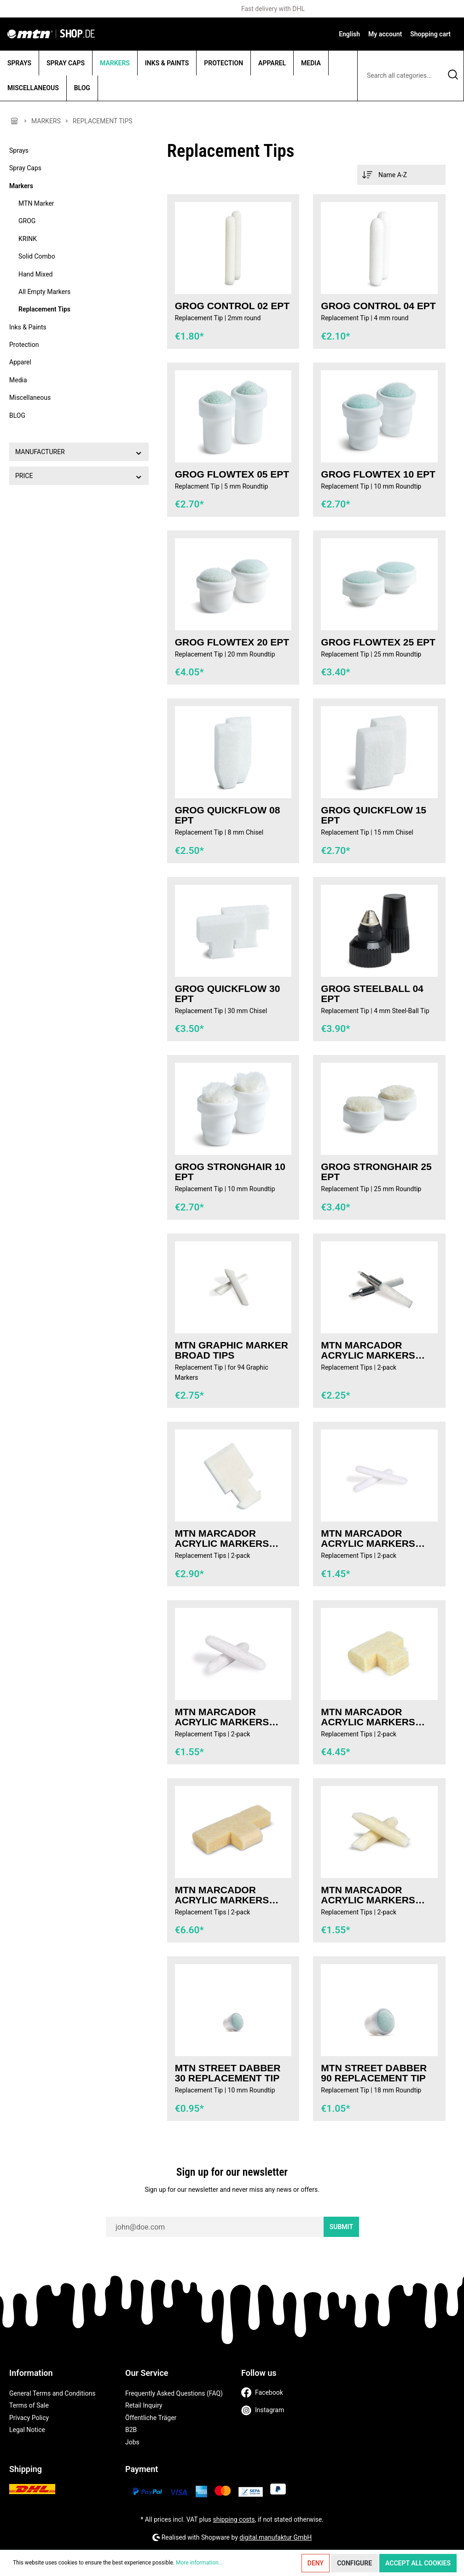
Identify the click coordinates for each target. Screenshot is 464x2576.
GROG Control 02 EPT (232, 306)
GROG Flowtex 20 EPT (232, 642)
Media (18, 380)
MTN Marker (36, 203)
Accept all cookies (418, 2563)
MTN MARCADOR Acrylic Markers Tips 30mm (368, 1717)
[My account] (385, 34)
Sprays (19, 150)
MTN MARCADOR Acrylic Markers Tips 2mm (222, 1717)
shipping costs (234, 2519)
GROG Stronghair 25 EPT (376, 1172)
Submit (341, 2226)
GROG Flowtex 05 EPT (232, 474)
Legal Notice (27, 2429)
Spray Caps (25, 168)
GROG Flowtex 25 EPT (378, 642)
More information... (199, 2562)
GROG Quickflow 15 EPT (373, 815)
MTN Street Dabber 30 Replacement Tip (228, 2073)
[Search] (453, 76)
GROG (26, 221)
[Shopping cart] (430, 34)
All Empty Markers (44, 291)
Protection (24, 344)
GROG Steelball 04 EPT (372, 994)
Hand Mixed (35, 274)
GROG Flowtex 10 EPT (378, 474)
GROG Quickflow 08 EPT (227, 815)
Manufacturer (79, 452)
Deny (315, 2563)
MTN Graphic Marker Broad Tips (231, 1350)
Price (79, 476)
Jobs (132, 2442)
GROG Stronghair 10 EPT (230, 1172)
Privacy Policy (29, 2417)
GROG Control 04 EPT (378, 306)
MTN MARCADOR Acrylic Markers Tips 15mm (222, 1538)
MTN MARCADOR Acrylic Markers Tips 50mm (222, 1895)
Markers (21, 186)
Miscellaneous (30, 397)
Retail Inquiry (143, 2405)
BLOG (17, 415)
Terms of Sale (29, 2405)
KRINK (27, 238)
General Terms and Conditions (52, 2393)
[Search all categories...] (400, 76)
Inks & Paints (27, 327)
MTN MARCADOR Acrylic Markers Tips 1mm (368, 1538)
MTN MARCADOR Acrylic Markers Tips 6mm (368, 1895)
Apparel (20, 362)
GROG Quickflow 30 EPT (227, 994)
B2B (131, 2429)
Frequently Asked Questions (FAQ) (174, 2393)
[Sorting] (401, 175)
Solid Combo (36, 256)
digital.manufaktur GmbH (275, 2537)
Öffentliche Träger (150, 2417)
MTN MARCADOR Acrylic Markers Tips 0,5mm (368, 1350)
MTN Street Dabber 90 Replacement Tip (374, 2073)
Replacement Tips (44, 309)
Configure (354, 2563)
